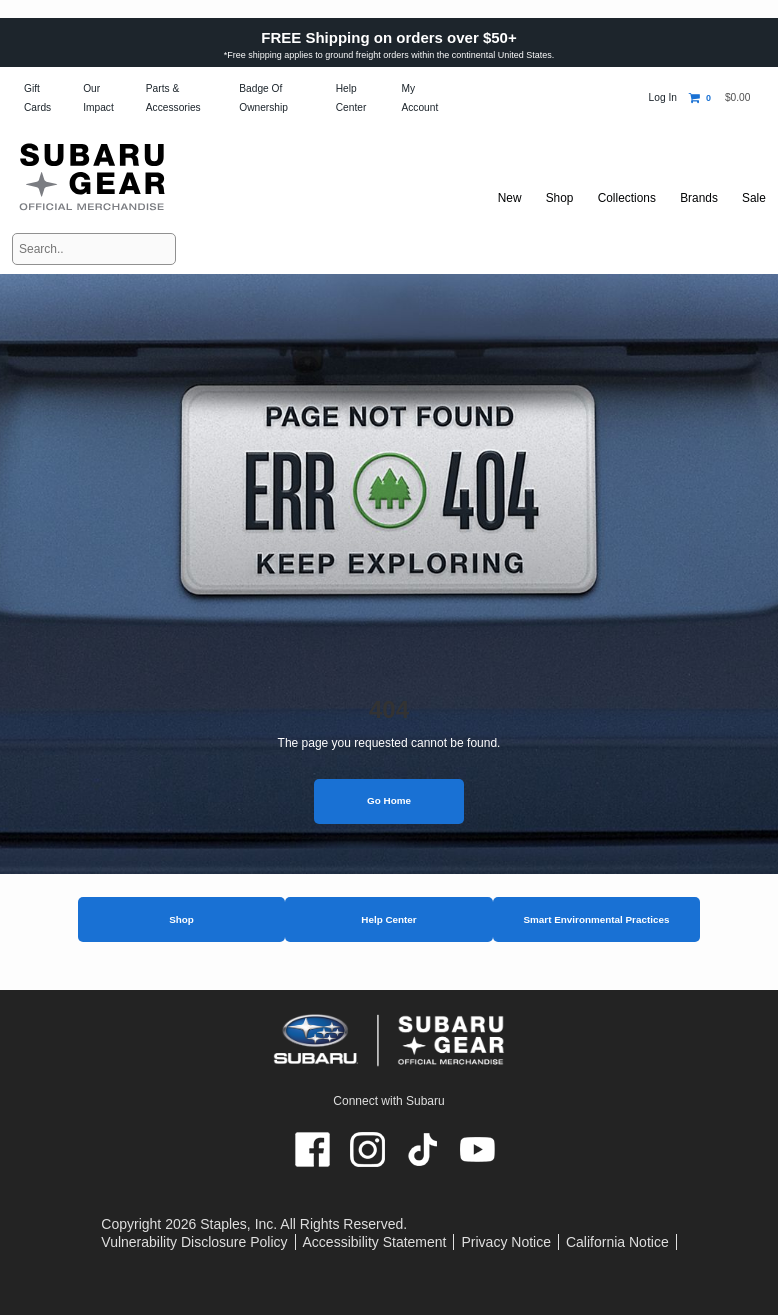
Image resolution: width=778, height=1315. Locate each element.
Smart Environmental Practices (596, 919)
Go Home (389, 800)
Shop (181, 919)
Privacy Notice (505, 1242)
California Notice (617, 1242)
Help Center (388, 919)
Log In (663, 97)
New (501, 197)
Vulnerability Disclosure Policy (194, 1242)
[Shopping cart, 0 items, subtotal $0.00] (720, 98)
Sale (753, 197)
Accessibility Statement (375, 1242)
